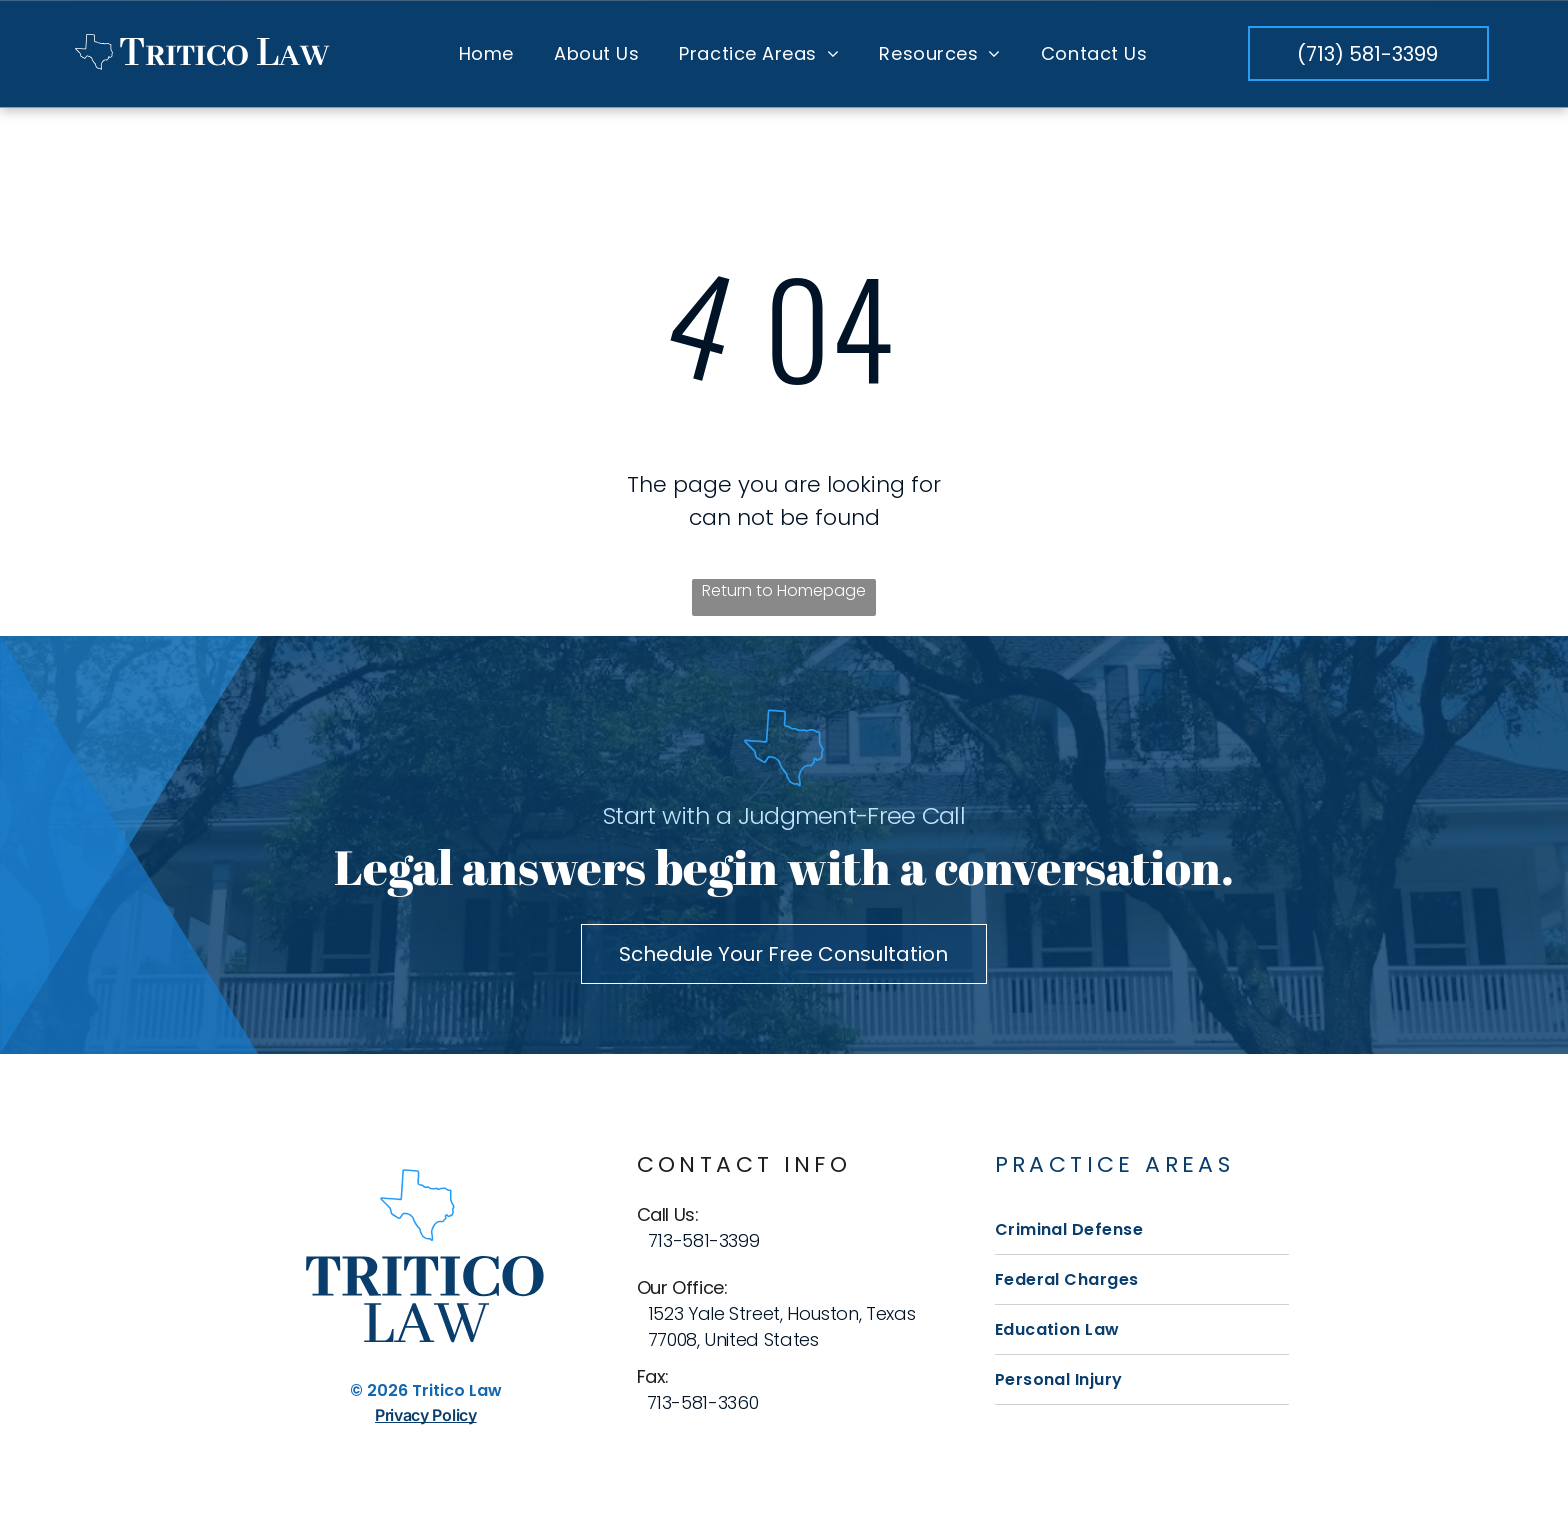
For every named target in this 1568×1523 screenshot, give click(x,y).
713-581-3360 (703, 1402)
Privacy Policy (426, 1415)
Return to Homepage (784, 590)
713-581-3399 (704, 1240)
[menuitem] (486, 53)
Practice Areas (1115, 1164)
